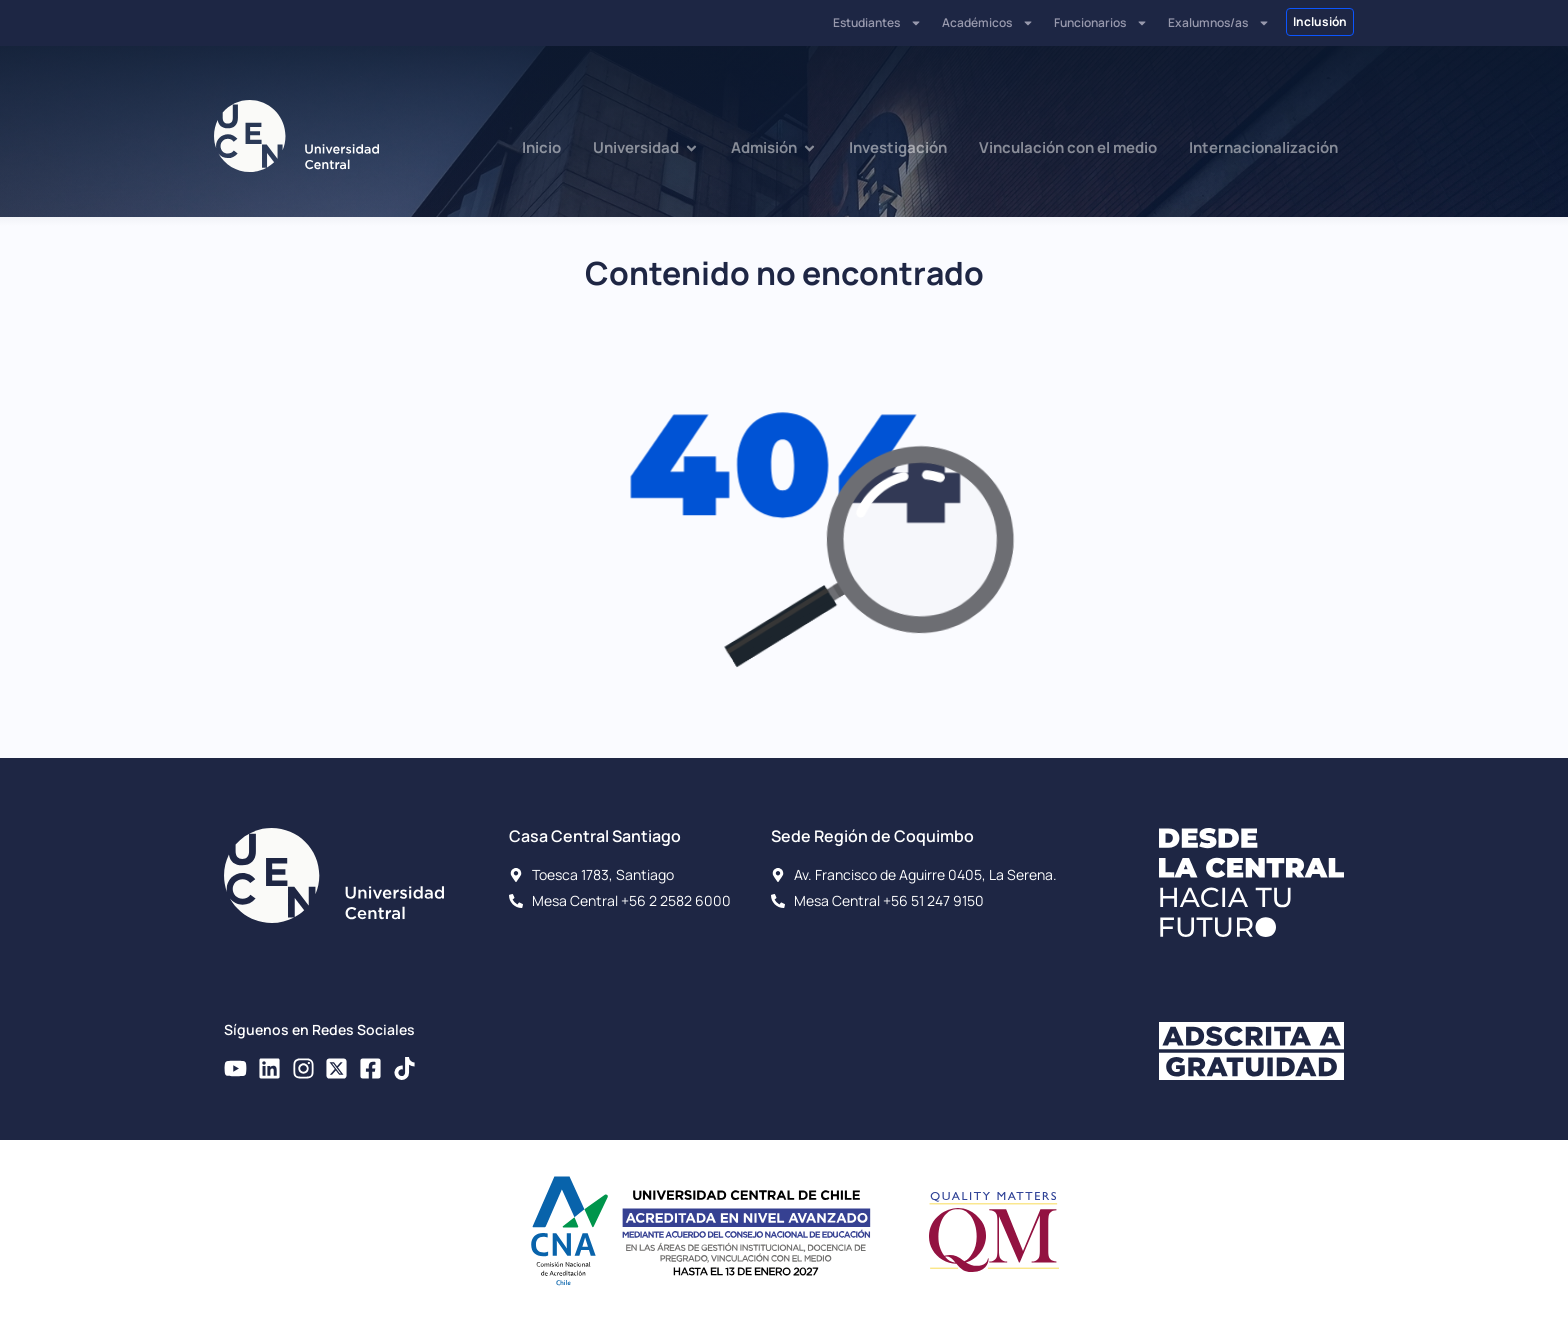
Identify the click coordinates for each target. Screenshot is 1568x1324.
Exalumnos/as (1219, 23)
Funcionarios (1101, 23)
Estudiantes (877, 23)
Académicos (988, 23)
